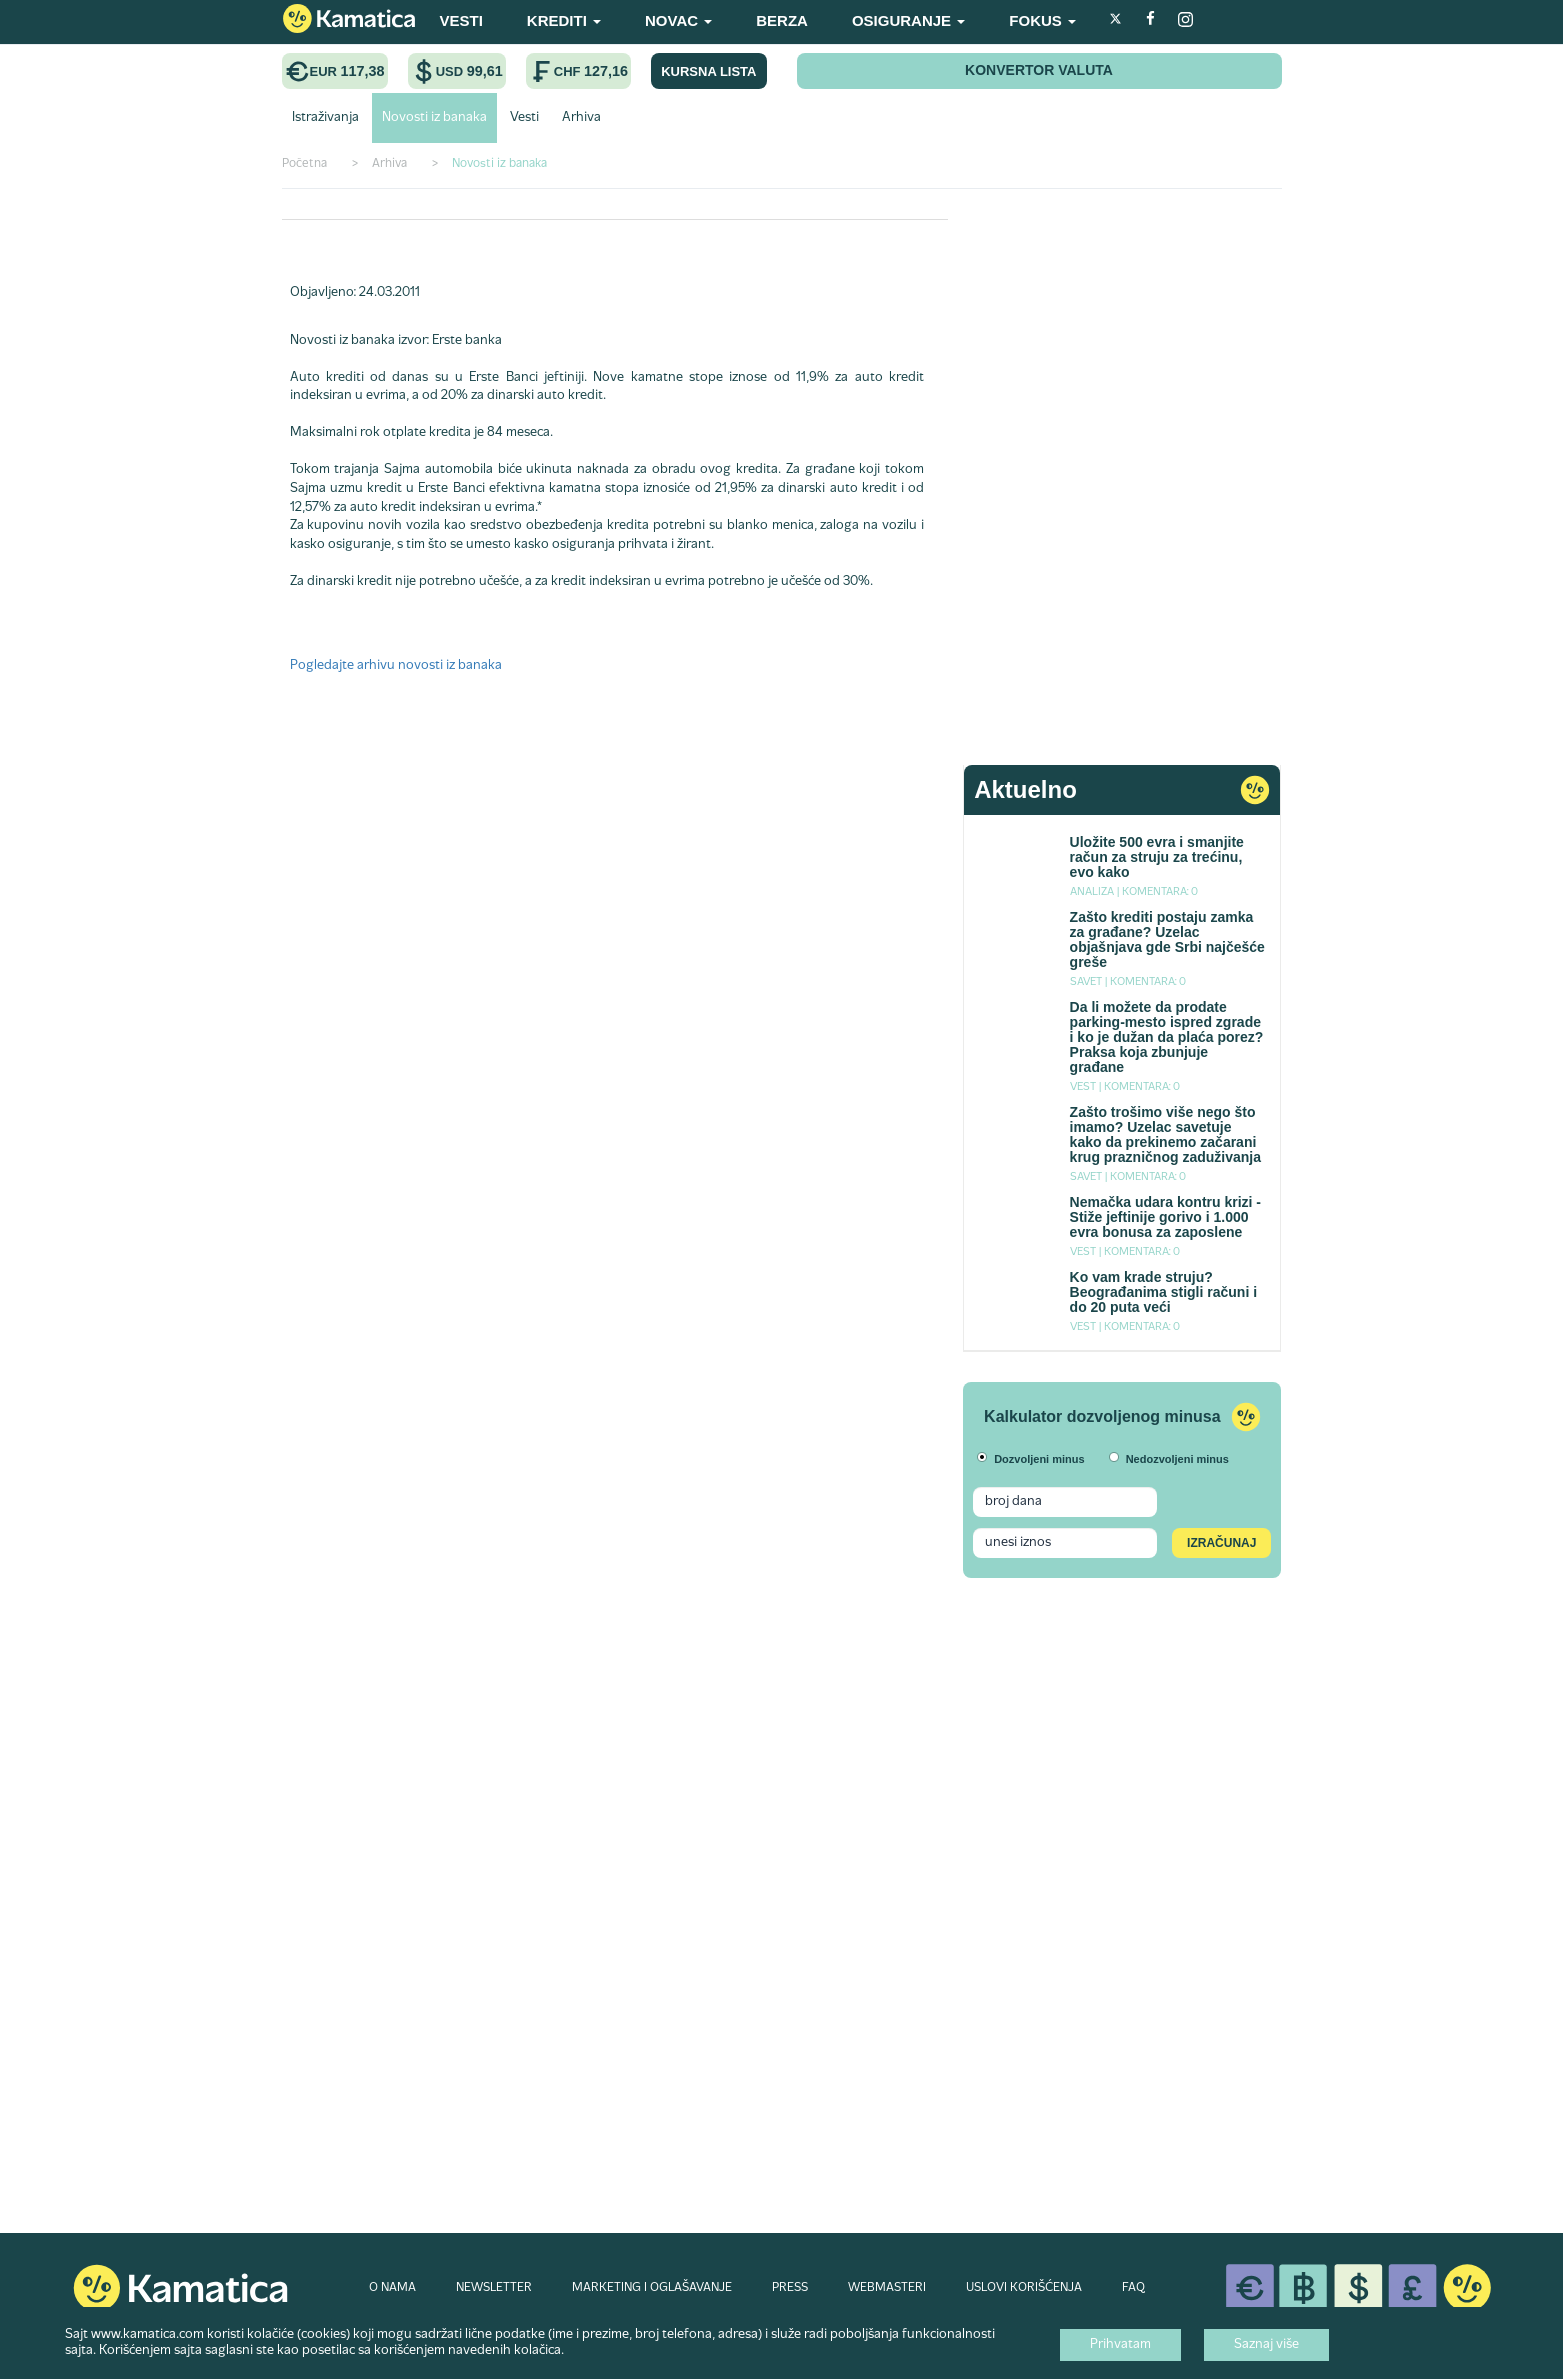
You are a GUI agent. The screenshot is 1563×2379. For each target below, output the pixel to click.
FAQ (1133, 2288)
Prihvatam (1120, 2345)
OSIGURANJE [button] (908, 20)
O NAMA (392, 2288)
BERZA (782, 20)
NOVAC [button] (678, 20)
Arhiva (581, 118)
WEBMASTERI (887, 2288)
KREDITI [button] (564, 20)
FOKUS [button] (1042, 20)
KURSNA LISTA (708, 71)
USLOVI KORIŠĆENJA (1024, 2288)
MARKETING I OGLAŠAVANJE (652, 2288)
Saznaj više (1266, 2345)
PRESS (790, 2288)
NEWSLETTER (494, 2288)
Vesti (524, 118)
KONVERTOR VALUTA (1039, 70)
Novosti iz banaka (434, 118)
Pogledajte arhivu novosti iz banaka (396, 666)
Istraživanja (325, 118)
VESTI (461, 20)
